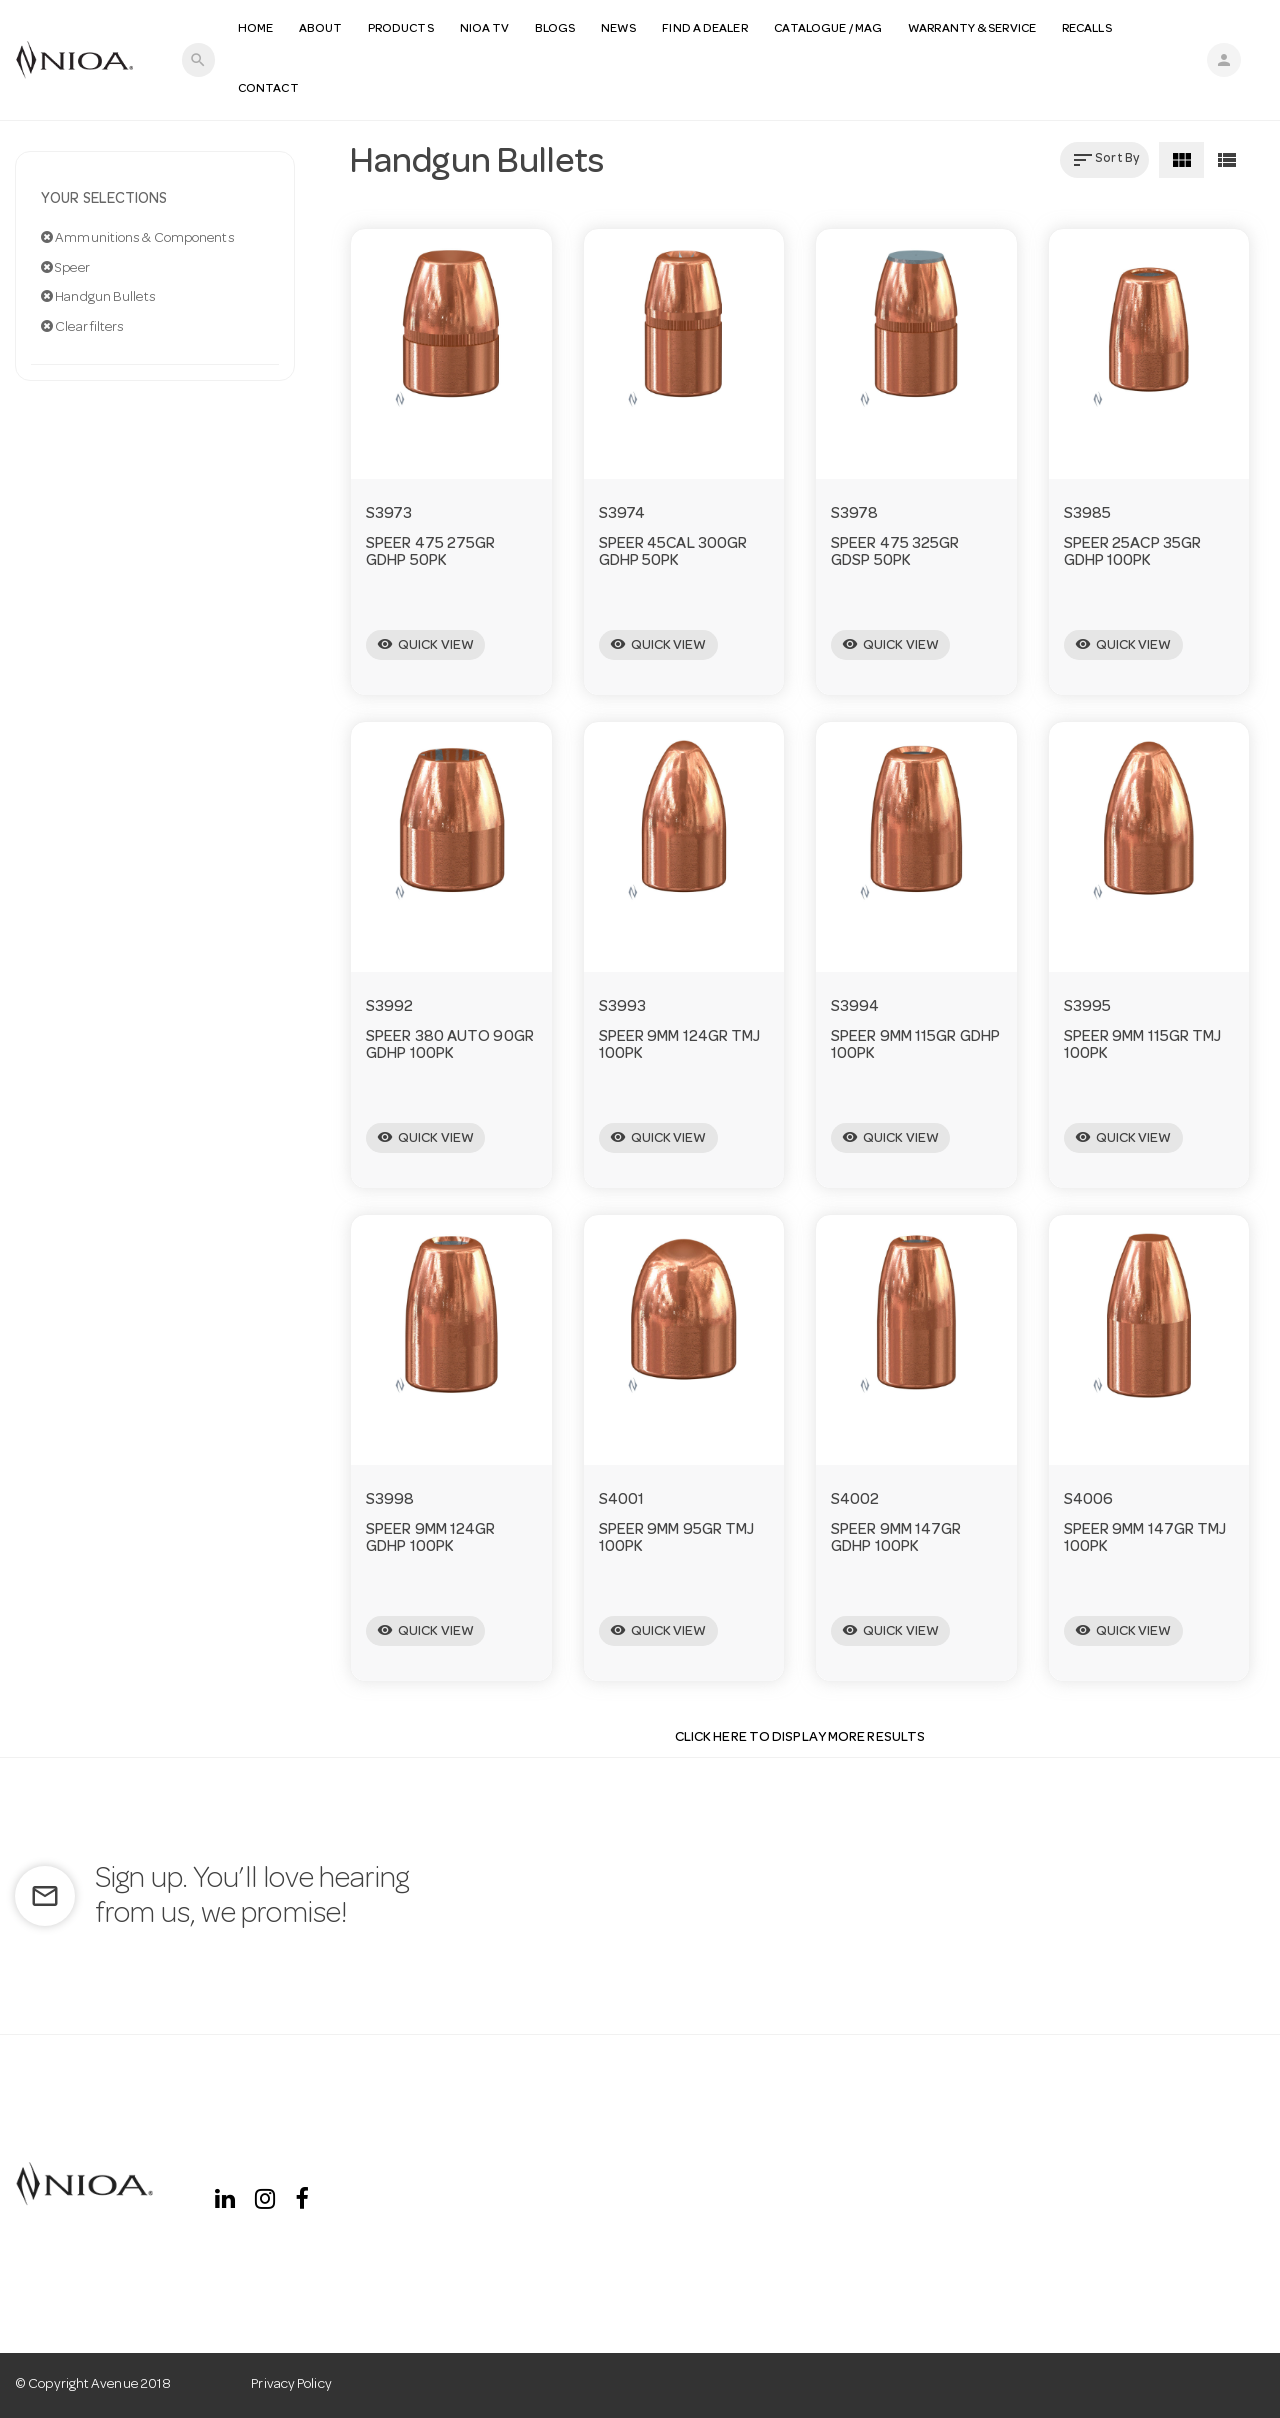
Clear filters (83, 327)
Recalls (1088, 29)
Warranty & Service (973, 29)
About (321, 29)
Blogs (556, 29)
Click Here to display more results (800, 1738)
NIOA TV (486, 29)
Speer (65, 268)
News (619, 29)
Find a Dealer (705, 29)
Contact (269, 89)
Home (256, 29)
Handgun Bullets (98, 297)
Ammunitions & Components (138, 238)
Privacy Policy (291, 2385)
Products (402, 29)
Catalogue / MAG (829, 29)
